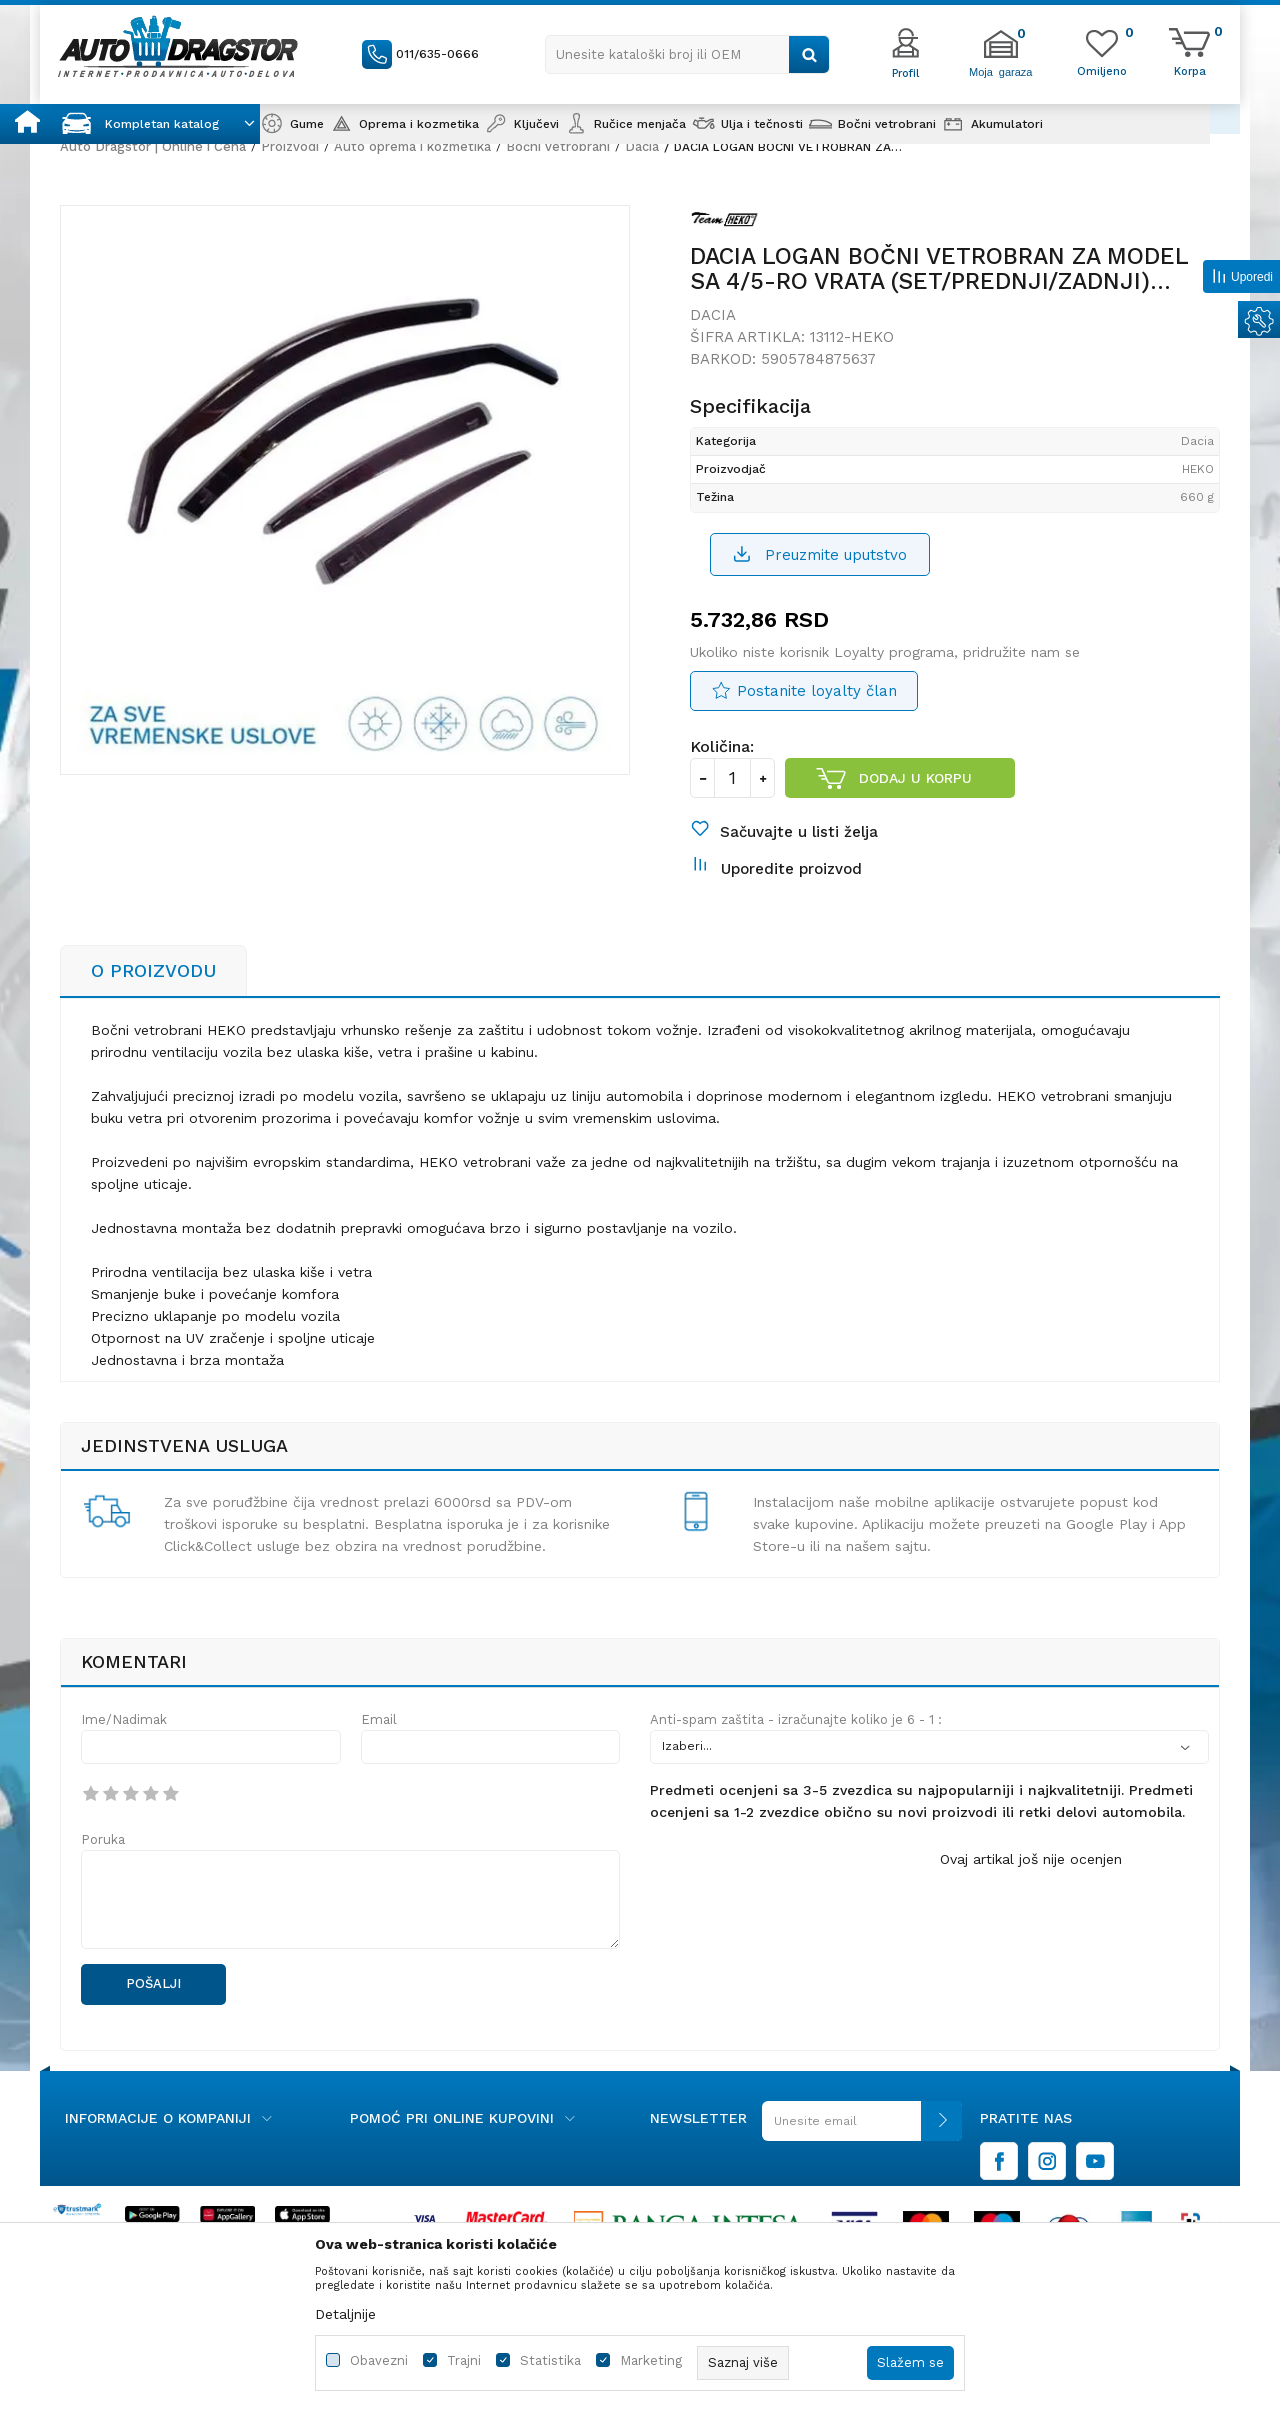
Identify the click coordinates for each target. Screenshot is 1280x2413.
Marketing (651, 2360)
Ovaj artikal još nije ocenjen (1031, 1859)
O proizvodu (153, 970)
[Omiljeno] (1102, 70)
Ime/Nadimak (124, 1719)
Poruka (103, 1839)
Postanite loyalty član (817, 691)
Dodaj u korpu (915, 778)
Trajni (464, 2360)
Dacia (642, 146)
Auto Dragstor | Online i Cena (153, 146)
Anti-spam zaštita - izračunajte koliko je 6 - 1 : (796, 1719)
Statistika (550, 2360)
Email (379, 1719)
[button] (687, 54)
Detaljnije (345, 2314)
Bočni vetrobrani (558, 146)
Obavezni (379, 2360)
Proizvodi (290, 146)
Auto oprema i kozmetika (412, 146)
